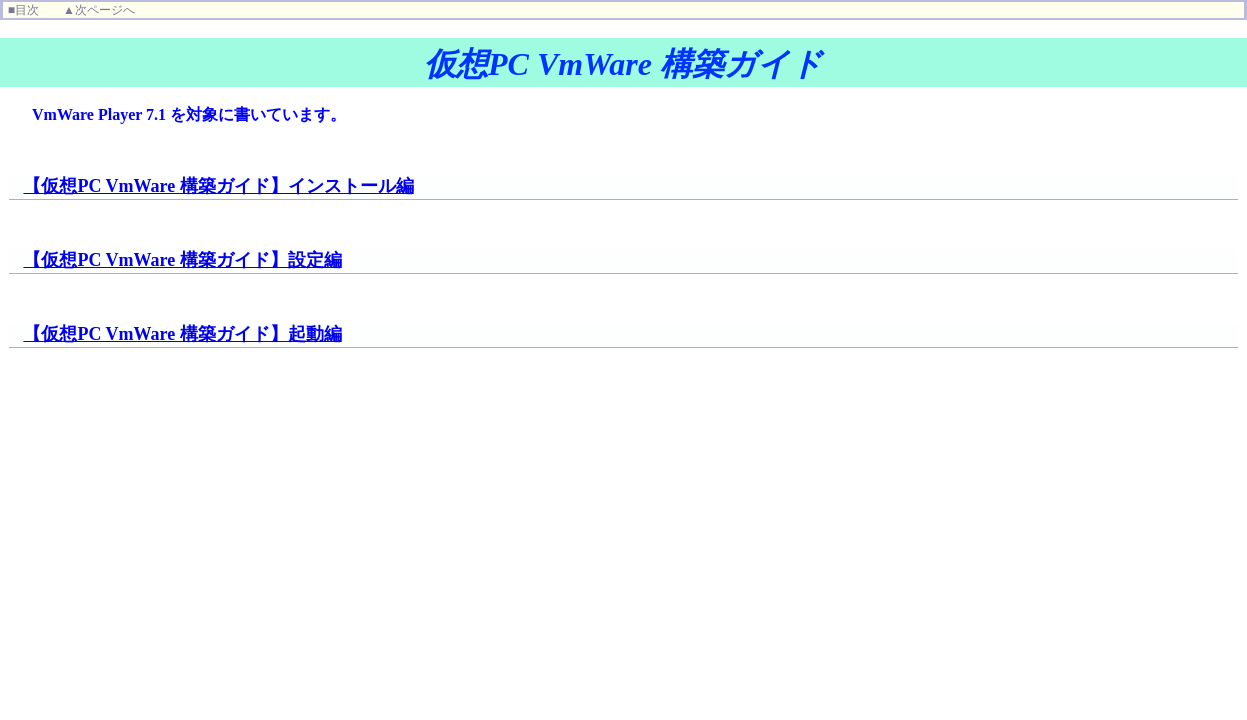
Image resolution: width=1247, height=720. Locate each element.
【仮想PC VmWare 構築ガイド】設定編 (182, 260)
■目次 (23, 10)
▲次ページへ (99, 10)
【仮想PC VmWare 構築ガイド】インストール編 (218, 186)
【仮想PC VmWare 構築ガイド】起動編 (182, 334)
